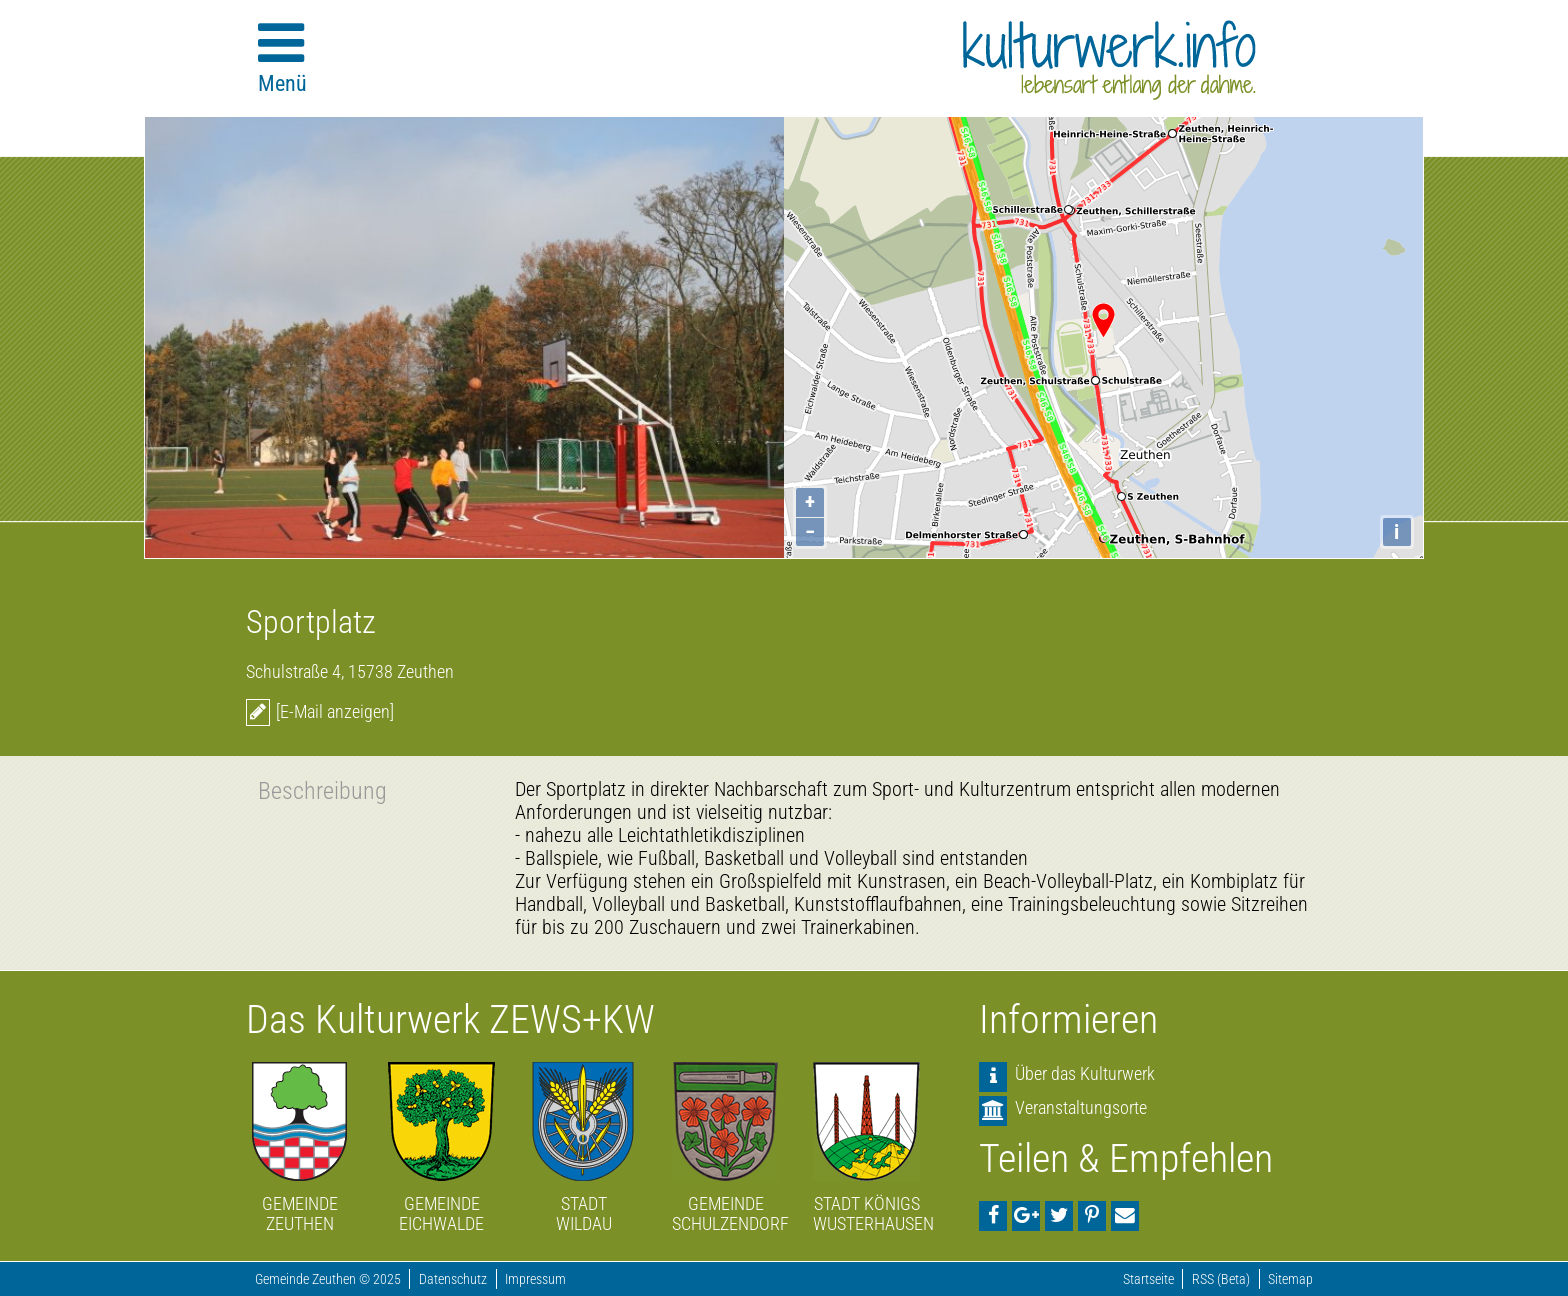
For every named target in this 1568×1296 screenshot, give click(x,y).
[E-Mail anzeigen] (335, 711)
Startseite (1148, 1279)
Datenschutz (453, 1279)
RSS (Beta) (1221, 1279)
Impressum (535, 1279)
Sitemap (1290, 1279)
